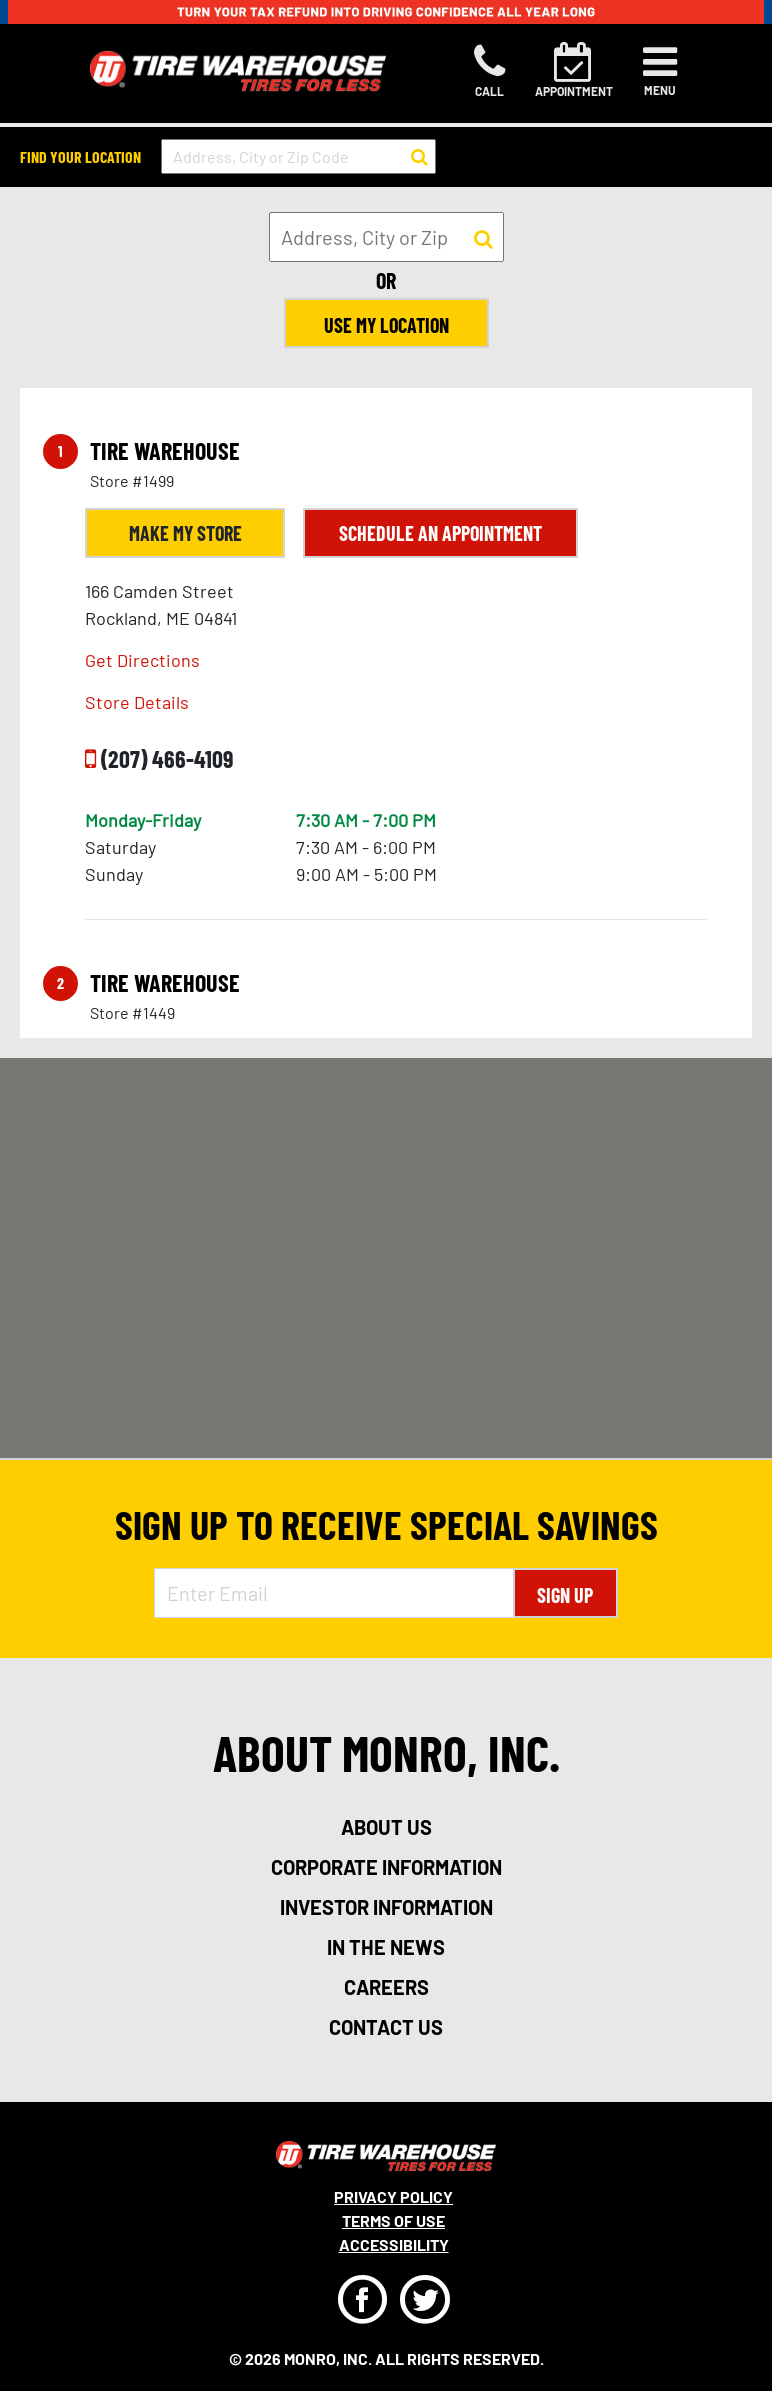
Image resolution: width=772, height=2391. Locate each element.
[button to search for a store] (419, 157)
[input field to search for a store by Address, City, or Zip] (386, 237)
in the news (386, 1947)
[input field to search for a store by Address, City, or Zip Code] (298, 156)
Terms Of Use (393, 2220)
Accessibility (394, 2244)
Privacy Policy (393, 2196)
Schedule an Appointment (440, 533)
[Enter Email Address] (333, 1593)
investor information (386, 1907)
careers (386, 1987)
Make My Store (185, 533)
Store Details (137, 702)
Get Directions (142, 660)
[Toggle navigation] (660, 71)
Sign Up (565, 1595)
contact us (386, 2027)
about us (386, 1827)
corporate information (386, 1867)
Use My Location (386, 325)
